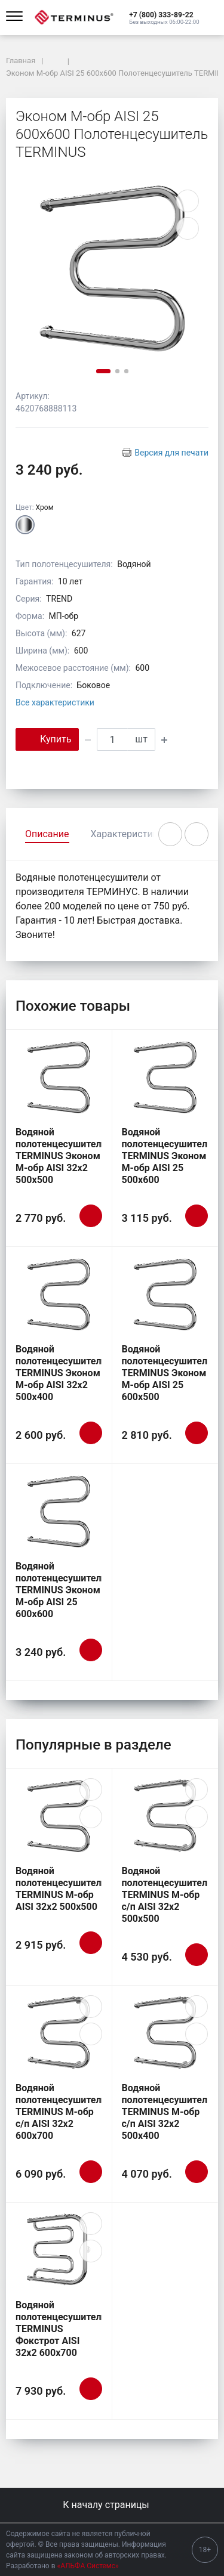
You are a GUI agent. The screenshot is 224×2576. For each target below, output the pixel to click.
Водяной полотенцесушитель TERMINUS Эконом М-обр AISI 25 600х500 (167, 1372)
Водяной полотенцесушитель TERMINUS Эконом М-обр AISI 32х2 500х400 (61, 1372)
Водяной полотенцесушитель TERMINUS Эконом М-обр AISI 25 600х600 (61, 1590)
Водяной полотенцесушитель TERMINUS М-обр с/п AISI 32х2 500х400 (167, 2111)
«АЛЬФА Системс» (88, 2566)
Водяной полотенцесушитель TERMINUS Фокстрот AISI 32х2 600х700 (61, 2328)
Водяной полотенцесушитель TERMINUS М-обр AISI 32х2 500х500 (61, 1888)
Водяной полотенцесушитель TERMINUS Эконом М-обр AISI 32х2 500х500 (61, 1155)
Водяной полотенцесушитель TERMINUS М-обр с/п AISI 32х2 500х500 (167, 1894)
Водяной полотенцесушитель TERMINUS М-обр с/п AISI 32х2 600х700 (61, 2111)
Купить (47, 738)
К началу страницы (112, 2504)
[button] (164, 14)
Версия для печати (171, 452)
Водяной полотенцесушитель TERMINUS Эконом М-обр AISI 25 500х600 (167, 1155)
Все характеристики (55, 702)
